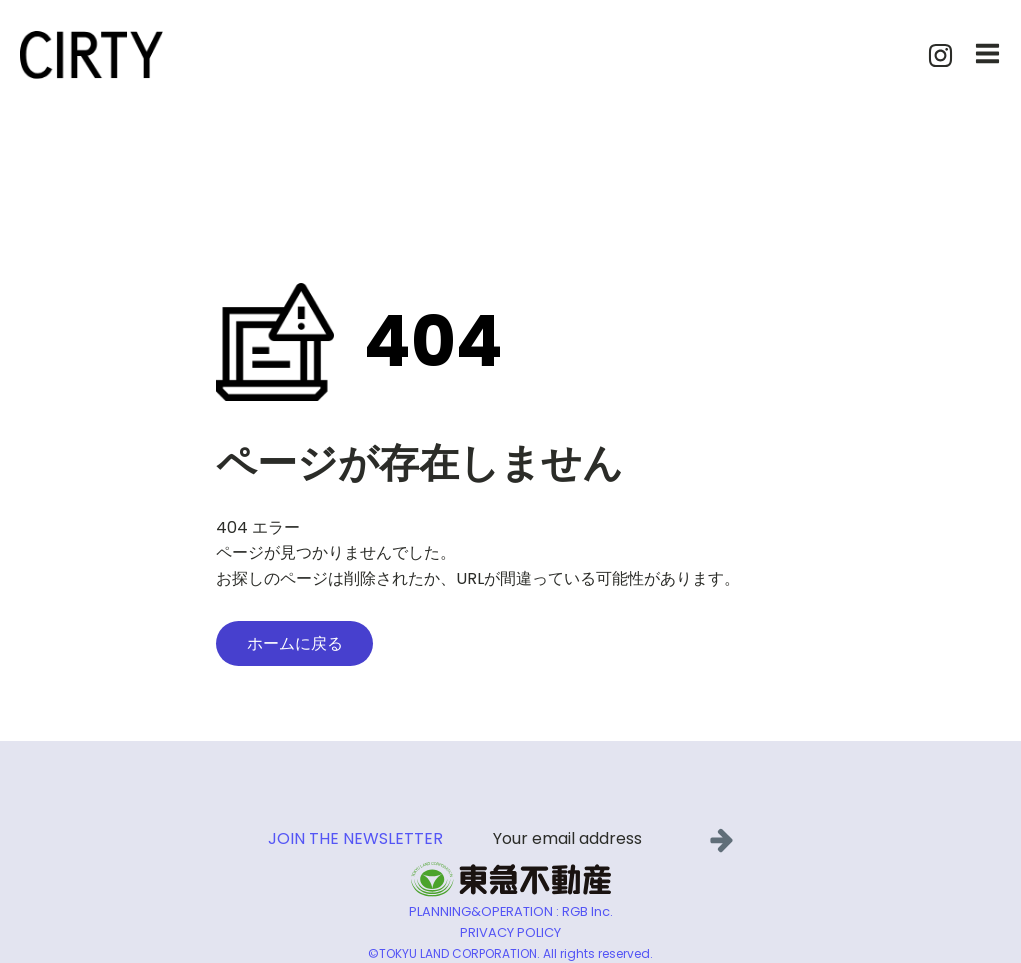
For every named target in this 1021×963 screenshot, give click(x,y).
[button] (725, 839)
